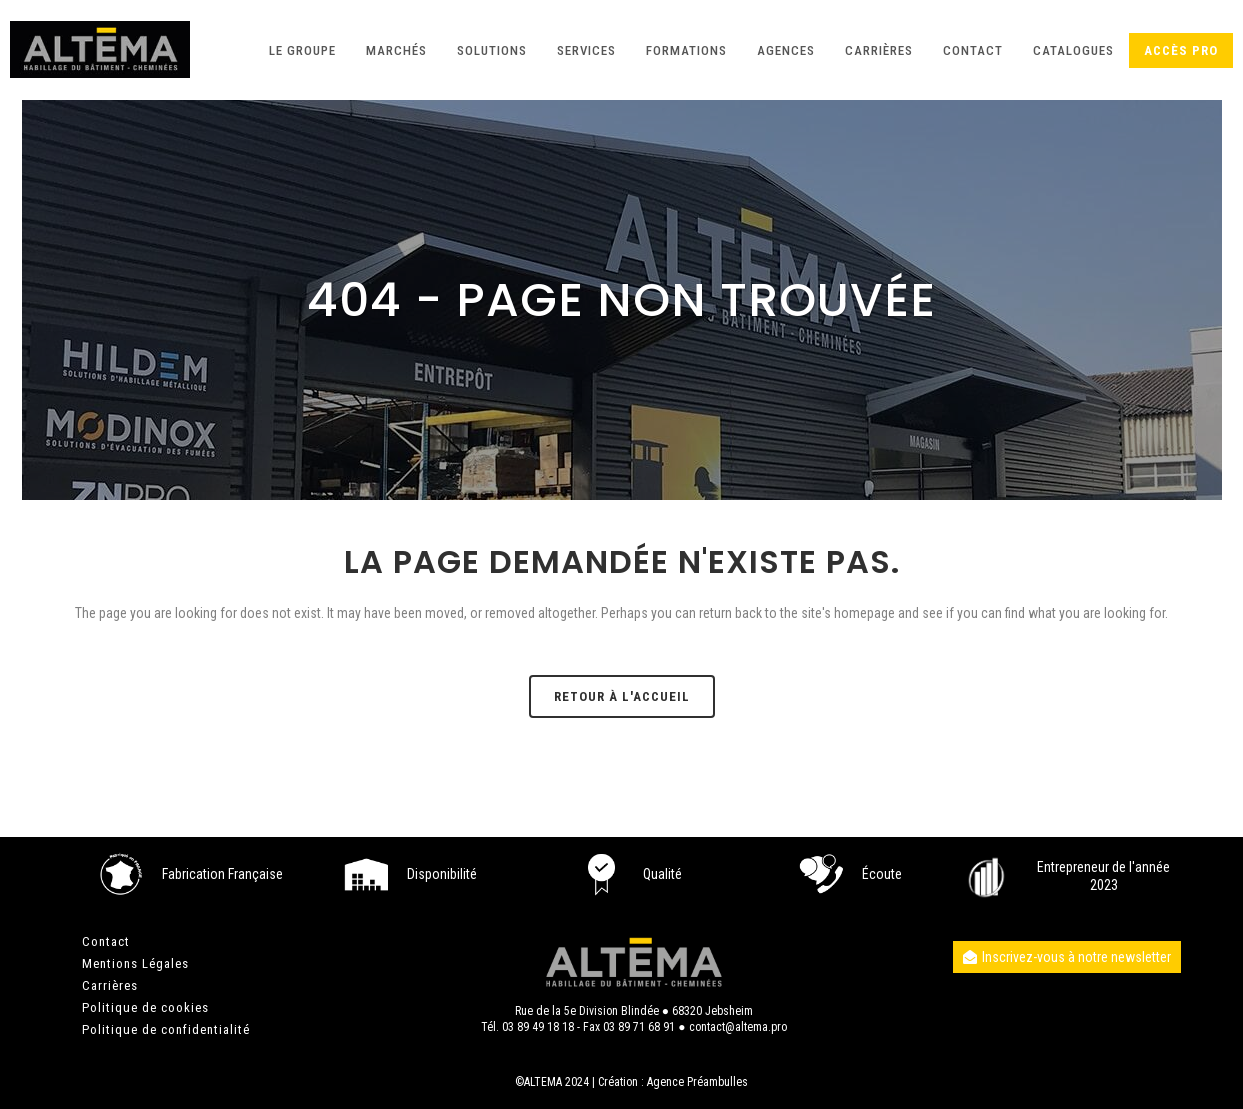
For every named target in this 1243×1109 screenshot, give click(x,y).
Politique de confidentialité (166, 1029)
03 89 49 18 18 (538, 1027)
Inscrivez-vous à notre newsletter (1067, 957)
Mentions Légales (135, 963)
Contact (106, 941)
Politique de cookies (145, 1007)
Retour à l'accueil (622, 696)
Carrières (110, 985)
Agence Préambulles (697, 1082)
